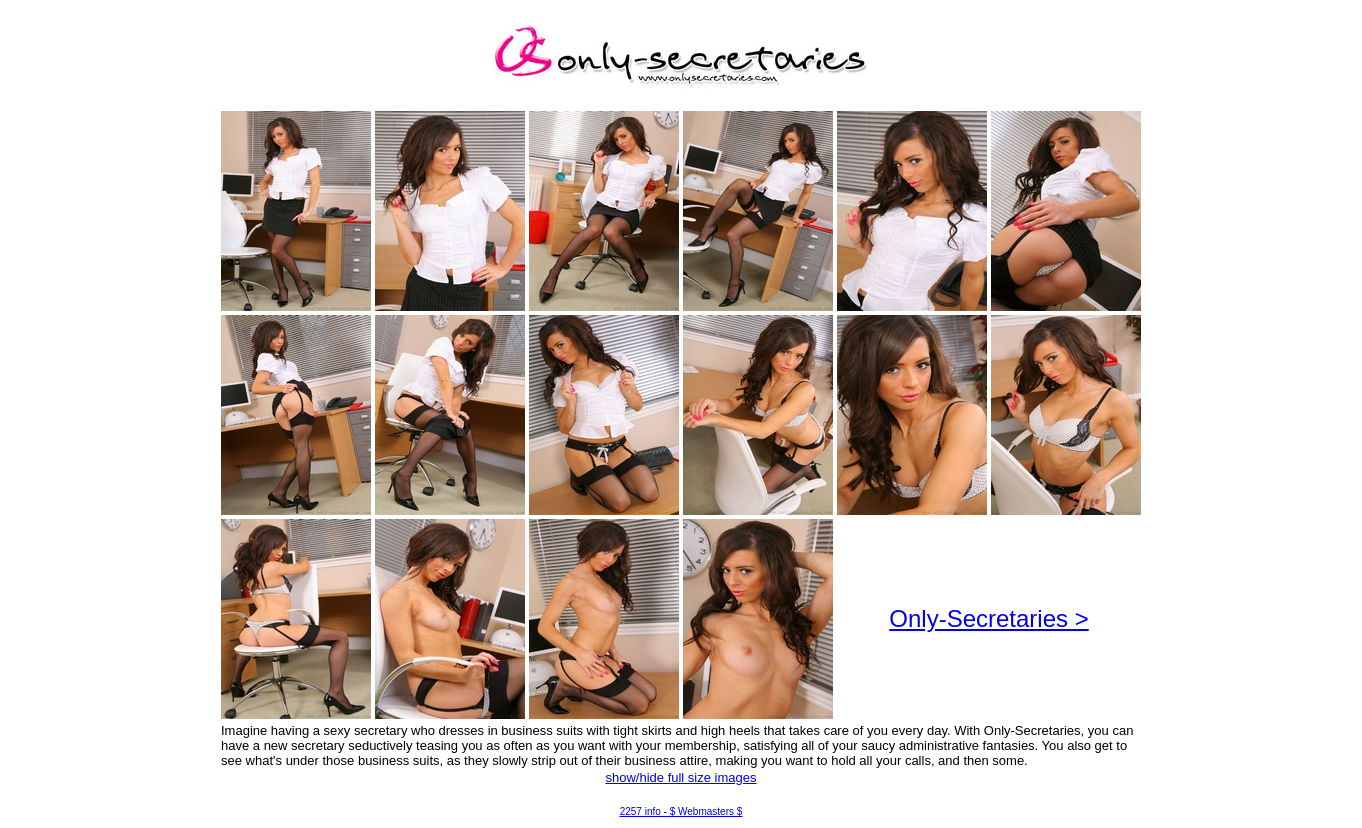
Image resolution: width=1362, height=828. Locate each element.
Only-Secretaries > (988, 618)
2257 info (640, 811)
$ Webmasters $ (706, 811)
